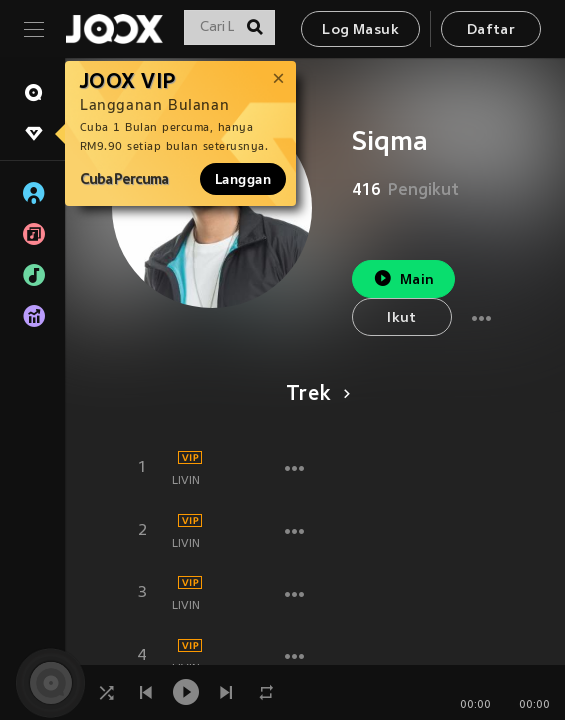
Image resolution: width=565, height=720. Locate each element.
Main (403, 278)
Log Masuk (360, 30)
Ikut (402, 318)
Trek (314, 395)
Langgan (243, 179)
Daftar (491, 30)
